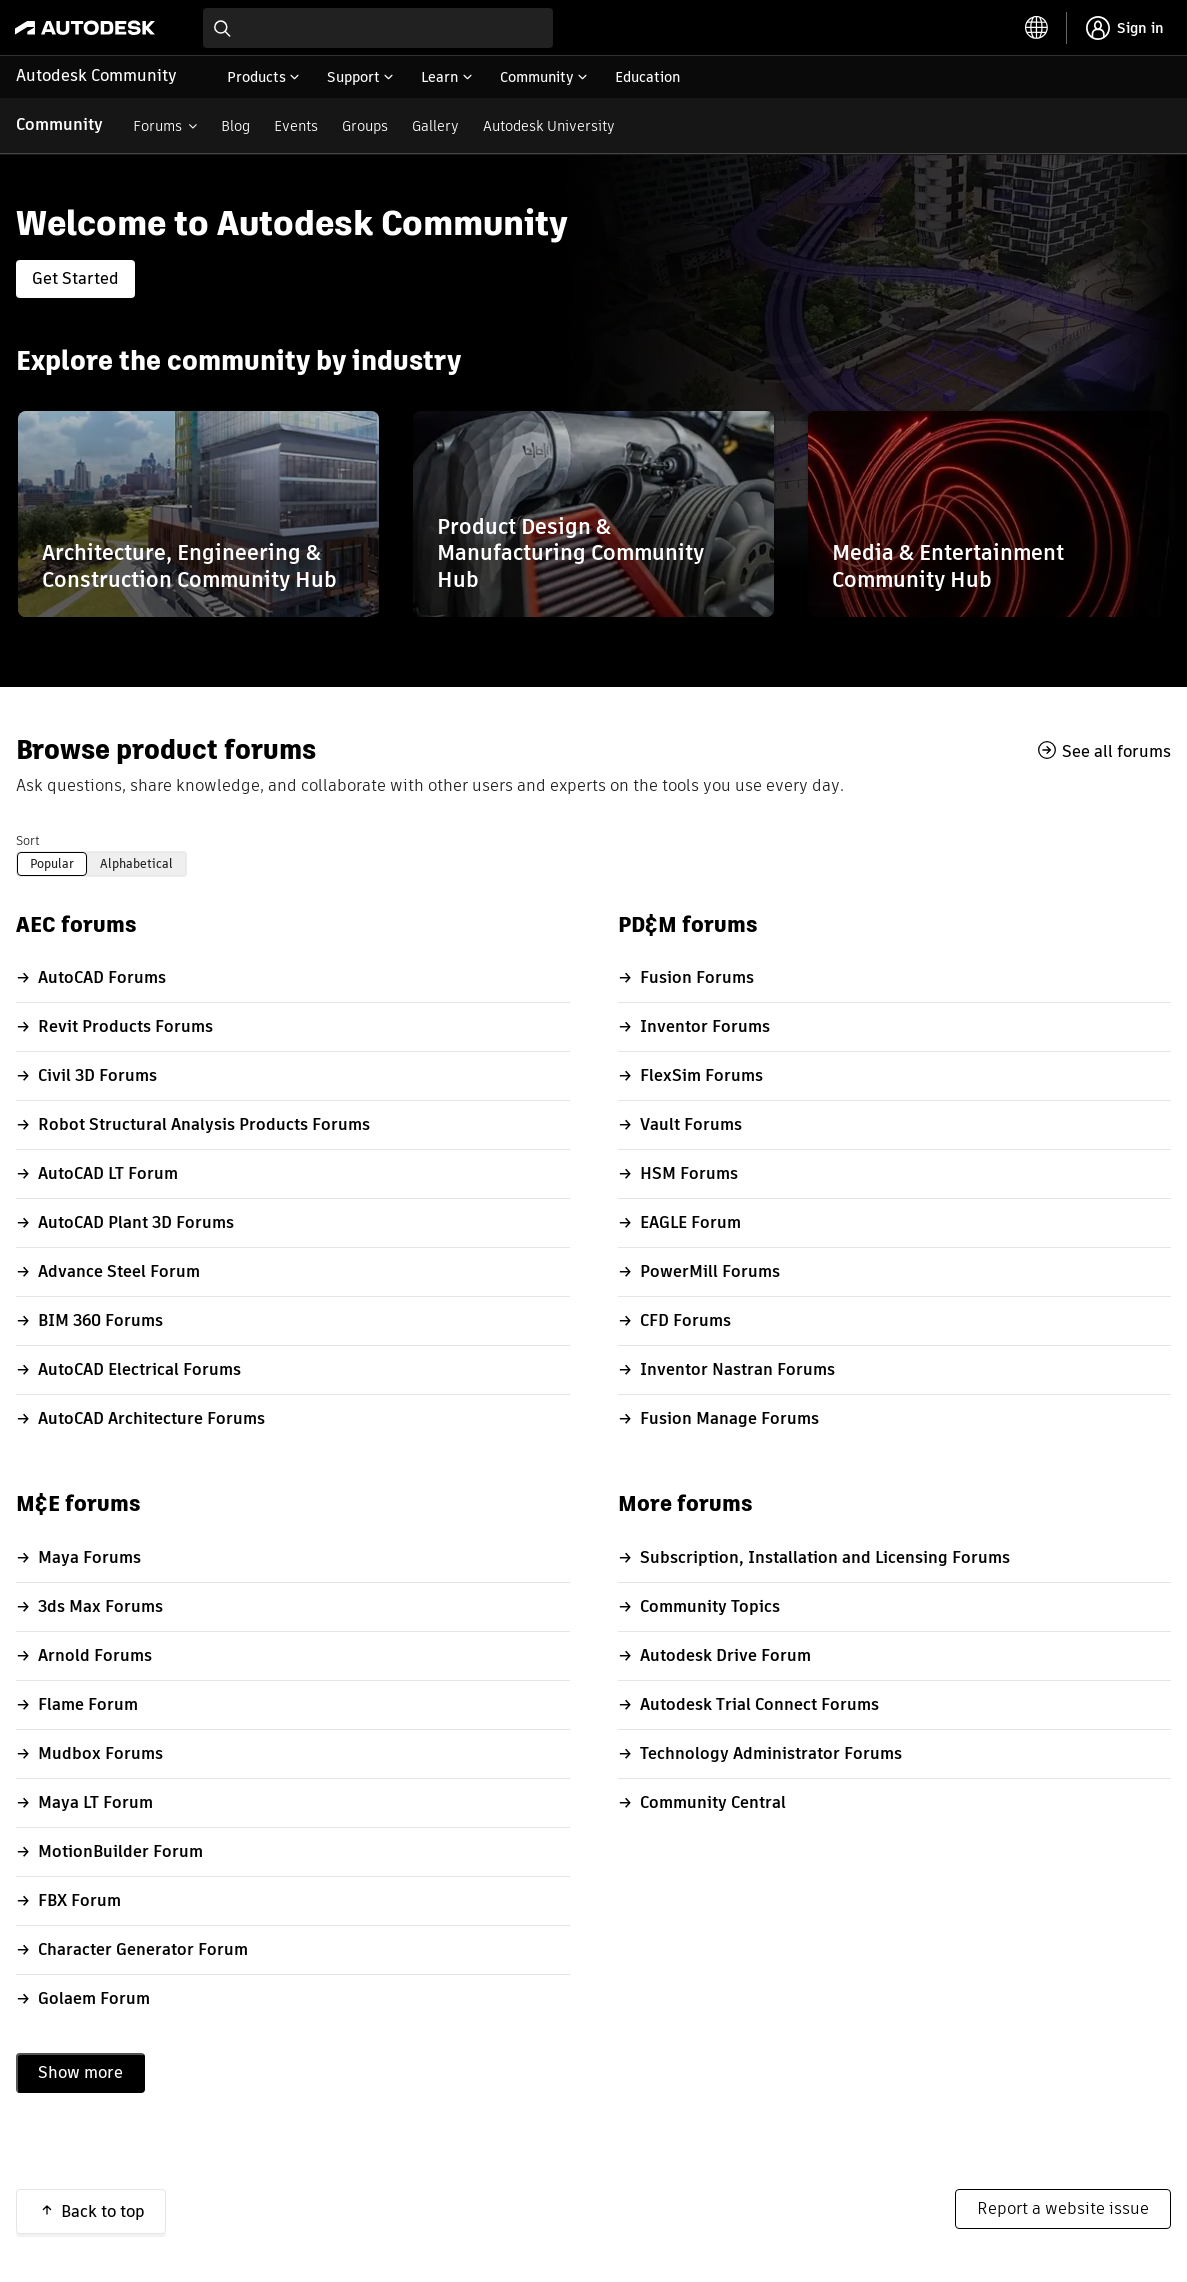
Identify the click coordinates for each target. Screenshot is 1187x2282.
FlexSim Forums (701, 1075)
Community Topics (710, 1606)
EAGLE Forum (690, 1222)
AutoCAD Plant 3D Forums (136, 1222)
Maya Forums (89, 1557)
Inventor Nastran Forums (737, 1369)
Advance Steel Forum (119, 1271)
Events (296, 126)
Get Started (75, 278)
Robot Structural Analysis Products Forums (204, 1124)
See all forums (1116, 751)
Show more (80, 2072)
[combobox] (378, 28)
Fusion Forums (697, 977)
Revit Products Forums (125, 1026)
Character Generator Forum (143, 1949)
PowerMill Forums (710, 1271)
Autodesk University (549, 126)
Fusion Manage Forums (729, 1418)
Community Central (713, 1802)
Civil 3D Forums (97, 1075)
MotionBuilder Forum (120, 1851)
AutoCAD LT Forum (108, 1173)
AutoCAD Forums (102, 977)
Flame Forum (88, 1704)
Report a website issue (1063, 2208)
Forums (157, 126)
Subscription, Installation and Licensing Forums (825, 1557)
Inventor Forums (705, 1026)
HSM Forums (689, 1173)
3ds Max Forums (100, 1606)
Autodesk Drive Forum (725, 1655)
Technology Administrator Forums (771, 1753)
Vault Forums (691, 1124)
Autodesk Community (96, 75)
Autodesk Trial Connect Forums (759, 1704)
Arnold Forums (95, 1655)
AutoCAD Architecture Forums (151, 1418)
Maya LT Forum (95, 1802)
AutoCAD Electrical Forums (139, 1369)
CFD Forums (685, 1320)
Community (59, 124)
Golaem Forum (94, 1998)
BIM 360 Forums (100, 1320)
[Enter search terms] (378, 28)
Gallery (435, 126)
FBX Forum (79, 1900)
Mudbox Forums (100, 1753)
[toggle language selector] (1037, 28)
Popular (52, 863)
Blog (235, 126)
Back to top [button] (103, 2211)
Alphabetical (136, 863)
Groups (365, 126)
